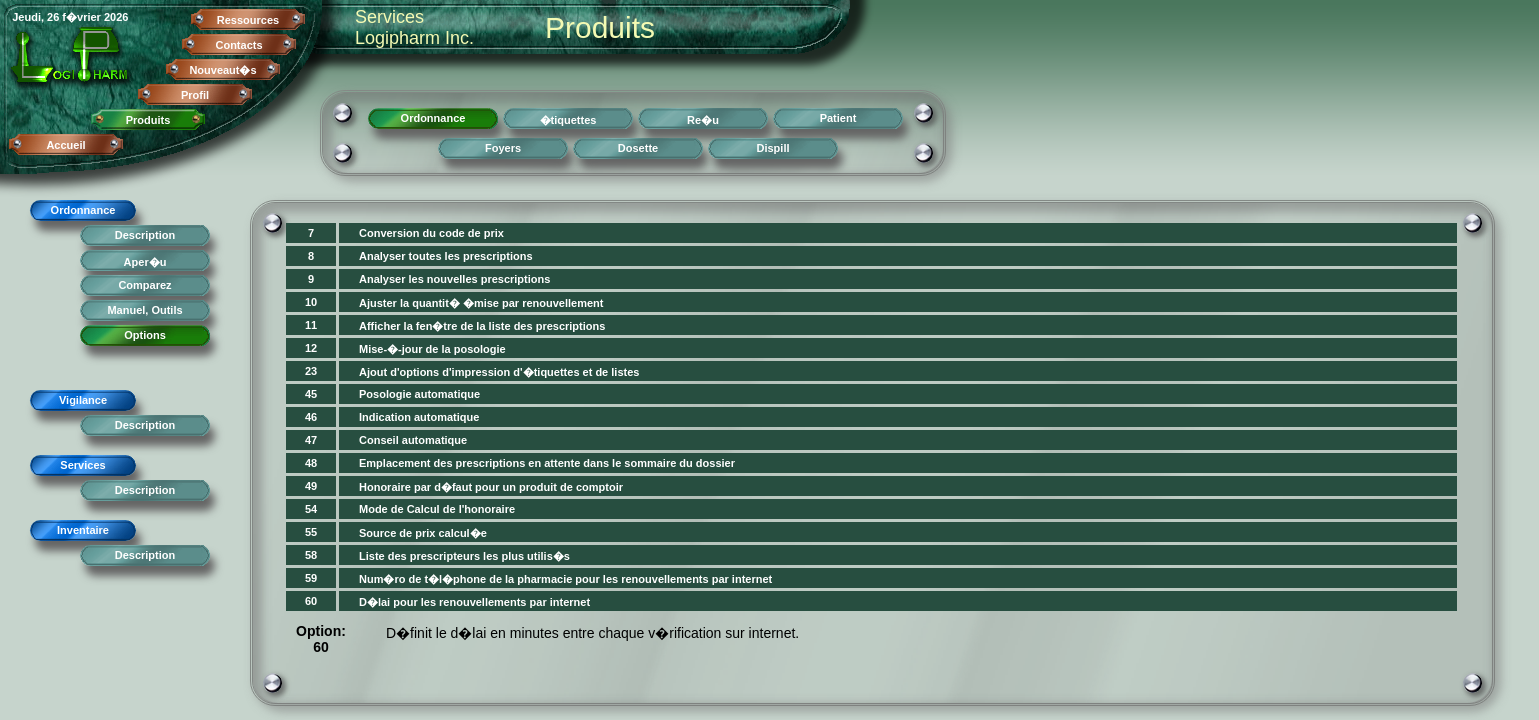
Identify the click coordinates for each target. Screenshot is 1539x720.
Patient (838, 118)
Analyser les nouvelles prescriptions (454, 279)
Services (82, 465)
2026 (116, 17)
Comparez (144, 285)
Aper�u (145, 262)
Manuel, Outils (144, 310)
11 (311, 325)
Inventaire (83, 530)
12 (311, 348)
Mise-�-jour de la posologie (432, 349)
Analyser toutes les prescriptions (446, 256)
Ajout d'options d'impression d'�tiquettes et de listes (499, 372)
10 (311, 302)
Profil (195, 95)
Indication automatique (419, 417)
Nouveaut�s (222, 70)
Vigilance (83, 400)
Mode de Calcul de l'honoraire (437, 509)
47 (311, 440)
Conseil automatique (413, 440)
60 (311, 601)
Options (145, 335)
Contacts (238, 45)
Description (145, 235)
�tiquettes (568, 120)
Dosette (638, 148)
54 (311, 509)
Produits (148, 120)
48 (311, 463)
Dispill (772, 148)
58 (311, 555)
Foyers (503, 148)
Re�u (703, 120)
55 (311, 532)
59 (311, 578)
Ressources (248, 20)
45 (311, 394)
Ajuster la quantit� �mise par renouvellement (481, 303)
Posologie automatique (419, 394)
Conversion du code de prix (431, 233)
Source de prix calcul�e (423, 533)
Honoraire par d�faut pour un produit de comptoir (491, 487)
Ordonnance (83, 210)
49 (311, 486)
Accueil (65, 145)
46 (311, 417)
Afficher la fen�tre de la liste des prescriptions (482, 326)
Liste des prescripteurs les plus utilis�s (464, 556)
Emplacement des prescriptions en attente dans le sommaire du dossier (547, 463)
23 (311, 371)
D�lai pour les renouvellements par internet (474, 602)
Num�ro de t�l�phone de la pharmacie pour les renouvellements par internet (565, 579)
